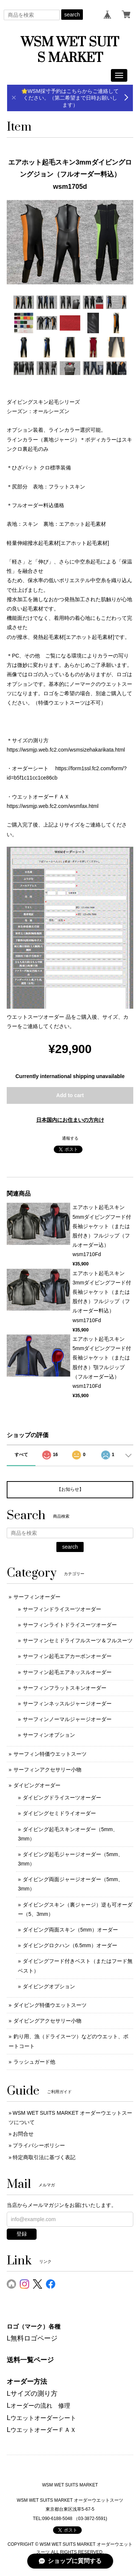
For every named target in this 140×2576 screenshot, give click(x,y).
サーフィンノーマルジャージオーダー (67, 1719)
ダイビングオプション (49, 1986)
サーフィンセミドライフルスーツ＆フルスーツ (78, 1640)
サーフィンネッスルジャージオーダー (67, 1704)
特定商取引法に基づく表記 (44, 2157)
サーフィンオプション (49, 1735)
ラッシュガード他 (34, 2062)
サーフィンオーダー (36, 1597)
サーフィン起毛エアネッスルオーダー (67, 1672)
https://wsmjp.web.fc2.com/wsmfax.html (53, 806)
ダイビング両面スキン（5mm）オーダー (70, 1930)
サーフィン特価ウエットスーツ (50, 1754)
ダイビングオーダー (36, 1785)
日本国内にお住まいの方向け (70, 1120)
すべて (21, 1454)
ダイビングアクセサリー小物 (47, 2021)
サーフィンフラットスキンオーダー (64, 1688)
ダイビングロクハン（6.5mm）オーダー (70, 1945)
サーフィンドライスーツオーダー (62, 1609)
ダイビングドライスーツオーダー (62, 1798)
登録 (21, 2234)
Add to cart (70, 1095)
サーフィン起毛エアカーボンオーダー (67, 1656)
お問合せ (23, 2134)
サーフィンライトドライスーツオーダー (70, 1625)
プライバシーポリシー (39, 2145)
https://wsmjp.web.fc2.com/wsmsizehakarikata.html (66, 750)
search (72, 15)
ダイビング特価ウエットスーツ (50, 2005)
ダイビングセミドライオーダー (59, 1813)
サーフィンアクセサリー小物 (47, 1770)
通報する (70, 1138)
